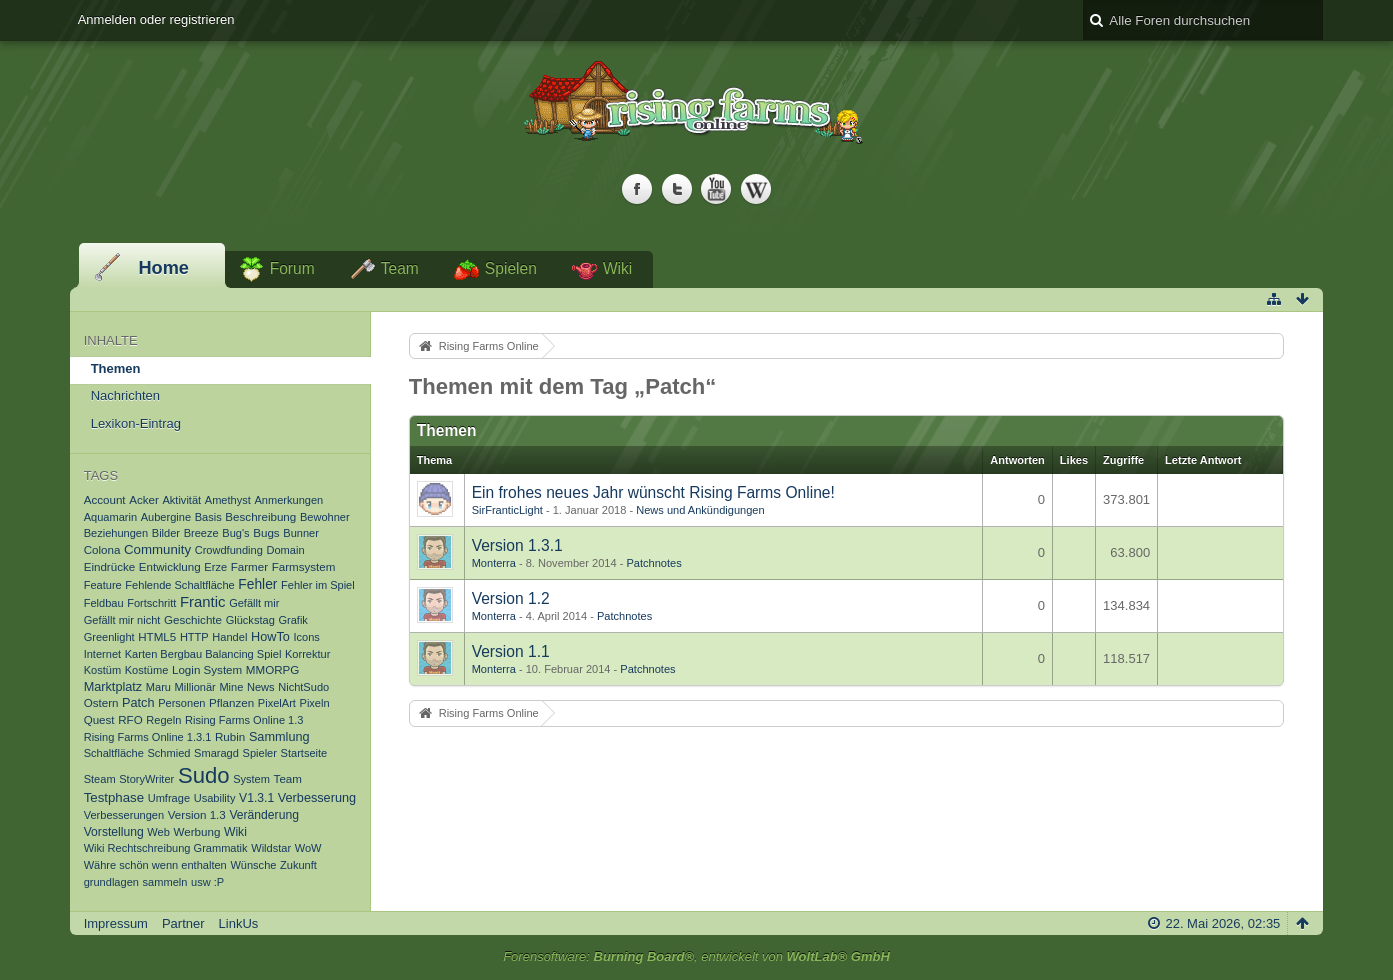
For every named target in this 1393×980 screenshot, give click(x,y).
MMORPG (272, 669)
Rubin (230, 736)
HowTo (270, 637)
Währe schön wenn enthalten (155, 865)
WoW (308, 848)
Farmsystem (304, 566)
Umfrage (169, 798)
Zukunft (298, 865)
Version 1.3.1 (517, 545)
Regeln (163, 720)
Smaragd (216, 753)
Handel (229, 637)
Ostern (101, 702)
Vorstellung (114, 832)
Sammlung (279, 737)
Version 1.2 (511, 598)
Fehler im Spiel (318, 585)
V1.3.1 (256, 798)
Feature (103, 585)
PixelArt (277, 703)
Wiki (617, 268)
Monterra (494, 563)
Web (158, 832)
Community (157, 549)
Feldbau (104, 603)
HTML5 (157, 636)
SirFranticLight (507, 510)
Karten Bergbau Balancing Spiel (203, 654)
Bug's (235, 533)
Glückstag (250, 620)
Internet (102, 654)
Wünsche (253, 865)
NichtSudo (303, 687)
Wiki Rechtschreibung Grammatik (166, 848)
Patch (138, 703)
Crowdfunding (229, 550)
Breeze (201, 533)
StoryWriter (146, 779)
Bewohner (325, 517)
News (261, 687)
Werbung (197, 831)
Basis (208, 517)
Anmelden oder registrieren (156, 19)
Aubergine (166, 517)
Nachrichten (125, 395)
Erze (215, 567)
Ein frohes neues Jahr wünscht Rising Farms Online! (653, 492)
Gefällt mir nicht (122, 620)
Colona (102, 549)
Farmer (249, 566)
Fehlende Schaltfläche (179, 585)
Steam (100, 779)
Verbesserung (317, 798)
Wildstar (271, 848)
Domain (285, 550)
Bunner (301, 533)
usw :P (207, 882)
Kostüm (102, 670)
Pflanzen (231, 702)
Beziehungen (116, 533)
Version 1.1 (511, 651)
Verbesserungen (124, 815)
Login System (207, 669)
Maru (158, 687)
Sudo (204, 775)
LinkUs (239, 923)
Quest (99, 719)
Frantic (203, 602)
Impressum (116, 923)
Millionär (195, 687)
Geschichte (193, 619)
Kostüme (147, 670)
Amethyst (228, 500)
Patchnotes (653, 563)
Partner (183, 923)
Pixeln (315, 703)
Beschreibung (260, 516)
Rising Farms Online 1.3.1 (148, 737)
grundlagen (111, 882)
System (251, 779)
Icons (306, 637)
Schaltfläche (114, 753)
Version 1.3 (197, 814)
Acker (144, 499)
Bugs (266, 532)
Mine (231, 687)
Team (400, 268)
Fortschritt (151, 603)
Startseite (304, 753)
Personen (181, 703)
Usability (215, 798)
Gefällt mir (254, 603)
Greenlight (109, 637)
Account (105, 499)
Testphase (114, 797)
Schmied (168, 753)
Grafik (292, 620)
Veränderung (264, 815)
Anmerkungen (288, 500)
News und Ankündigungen (700, 510)
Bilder (166, 533)
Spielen (511, 268)
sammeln (165, 882)
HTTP (194, 637)
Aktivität (181, 500)
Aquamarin (110, 517)
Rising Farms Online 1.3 (244, 720)
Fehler (257, 584)
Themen (116, 368)
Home (163, 268)
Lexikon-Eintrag (136, 423)
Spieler (260, 753)
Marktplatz (113, 687)
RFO (130, 719)
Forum (292, 268)
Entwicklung (170, 566)
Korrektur (307, 654)
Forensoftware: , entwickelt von (696, 956)
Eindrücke (110, 566)
